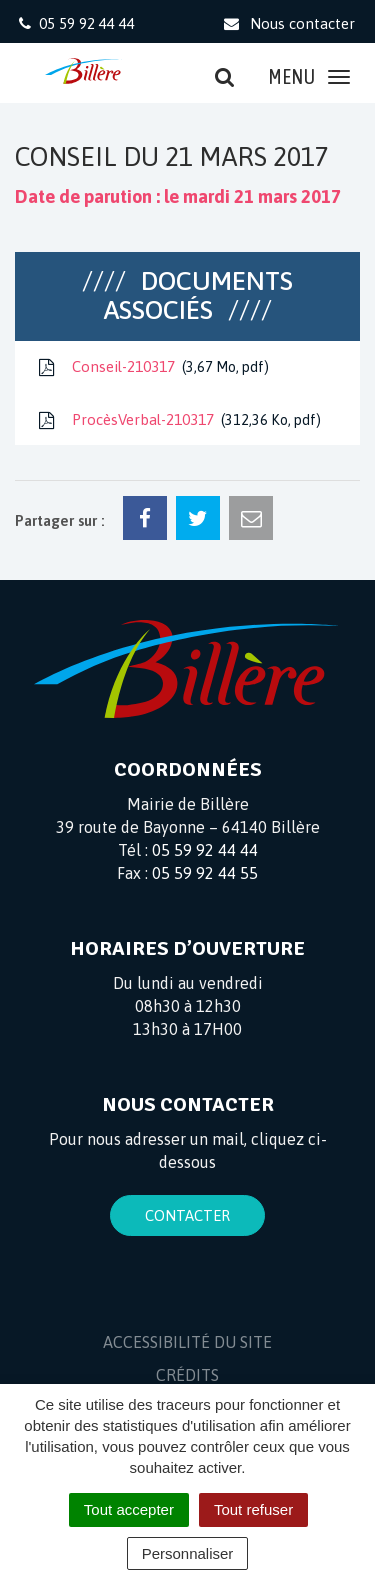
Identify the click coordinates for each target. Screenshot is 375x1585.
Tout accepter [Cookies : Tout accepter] (129, 1509)
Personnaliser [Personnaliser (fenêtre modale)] (188, 1553)
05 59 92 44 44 (205, 850)
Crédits (187, 1375)
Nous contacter (288, 23)
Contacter (187, 1215)
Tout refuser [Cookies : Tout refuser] (253, 1509)
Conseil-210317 (152, 367)
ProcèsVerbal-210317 (178, 420)
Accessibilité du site (187, 1342)
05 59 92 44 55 (205, 873)
